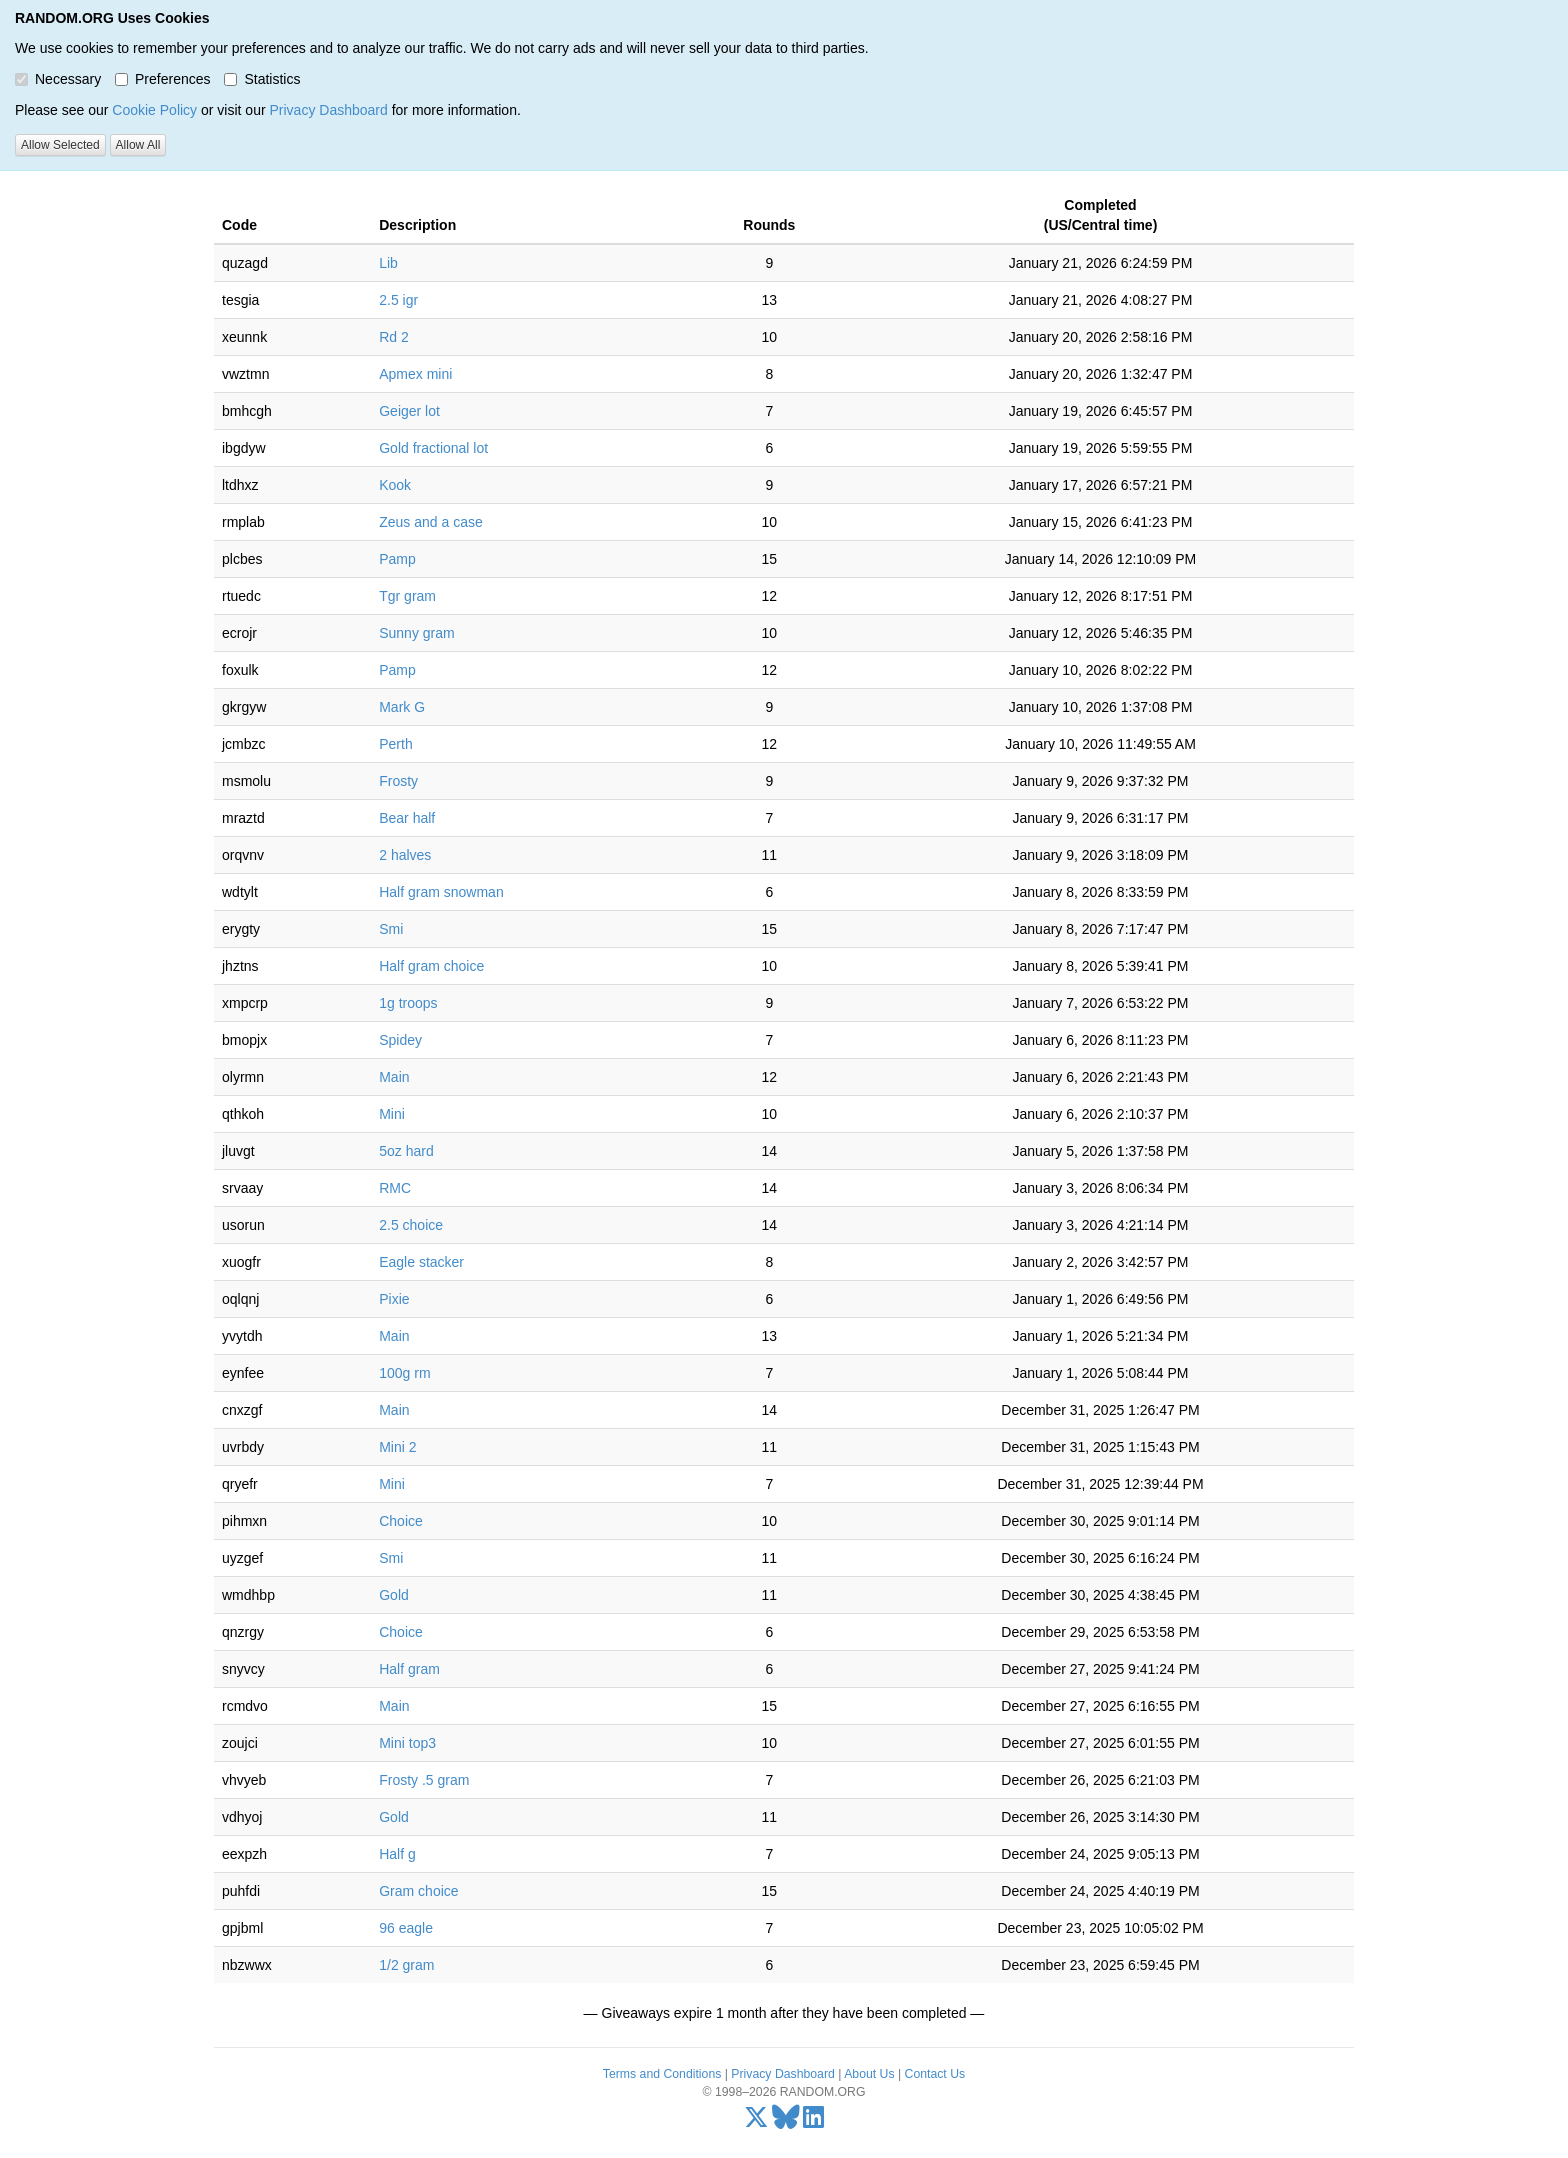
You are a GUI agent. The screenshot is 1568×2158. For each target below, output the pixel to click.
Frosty (398, 781)
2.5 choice (411, 1225)
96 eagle (406, 1928)
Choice (401, 1521)
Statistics (262, 79)
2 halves (405, 855)
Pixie (394, 1299)
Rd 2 (394, 337)
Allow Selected (60, 145)
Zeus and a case (431, 522)
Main (394, 1077)
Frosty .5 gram (424, 1780)
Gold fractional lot (433, 448)
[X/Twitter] (756, 2122)
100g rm (404, 1373)
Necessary (58, 79)
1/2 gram (406, 1965)
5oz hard (406, 1151)
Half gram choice (431, 966)
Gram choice (418, 1891)
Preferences (162, 79)
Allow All (138, 145)
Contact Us (935, 2074)
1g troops (408, 1003)
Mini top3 (407, 1743)
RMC (395, 1188)
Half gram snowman (441, 892)
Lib (388, 263)
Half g (397, 1854)
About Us (869, 2074)
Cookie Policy (154, 110)
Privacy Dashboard (328, 110)
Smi (391, 929)
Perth (395, 744)
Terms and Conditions (662, 2074)
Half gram (409, 1669)
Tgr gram (407, 596)
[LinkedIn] (813, 2122)
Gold (394, 1595)
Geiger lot (409, 411)
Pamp (397, 559)
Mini (392, 1114)
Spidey (400, 1040)
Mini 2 (397, 1447)
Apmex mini (415, 374)
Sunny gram (416, 633)
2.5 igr (398, 300)
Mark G (402, 707)
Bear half (407, 818)
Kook (395, 485)
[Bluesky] (786, 2122)
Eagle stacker (421, 1262)
